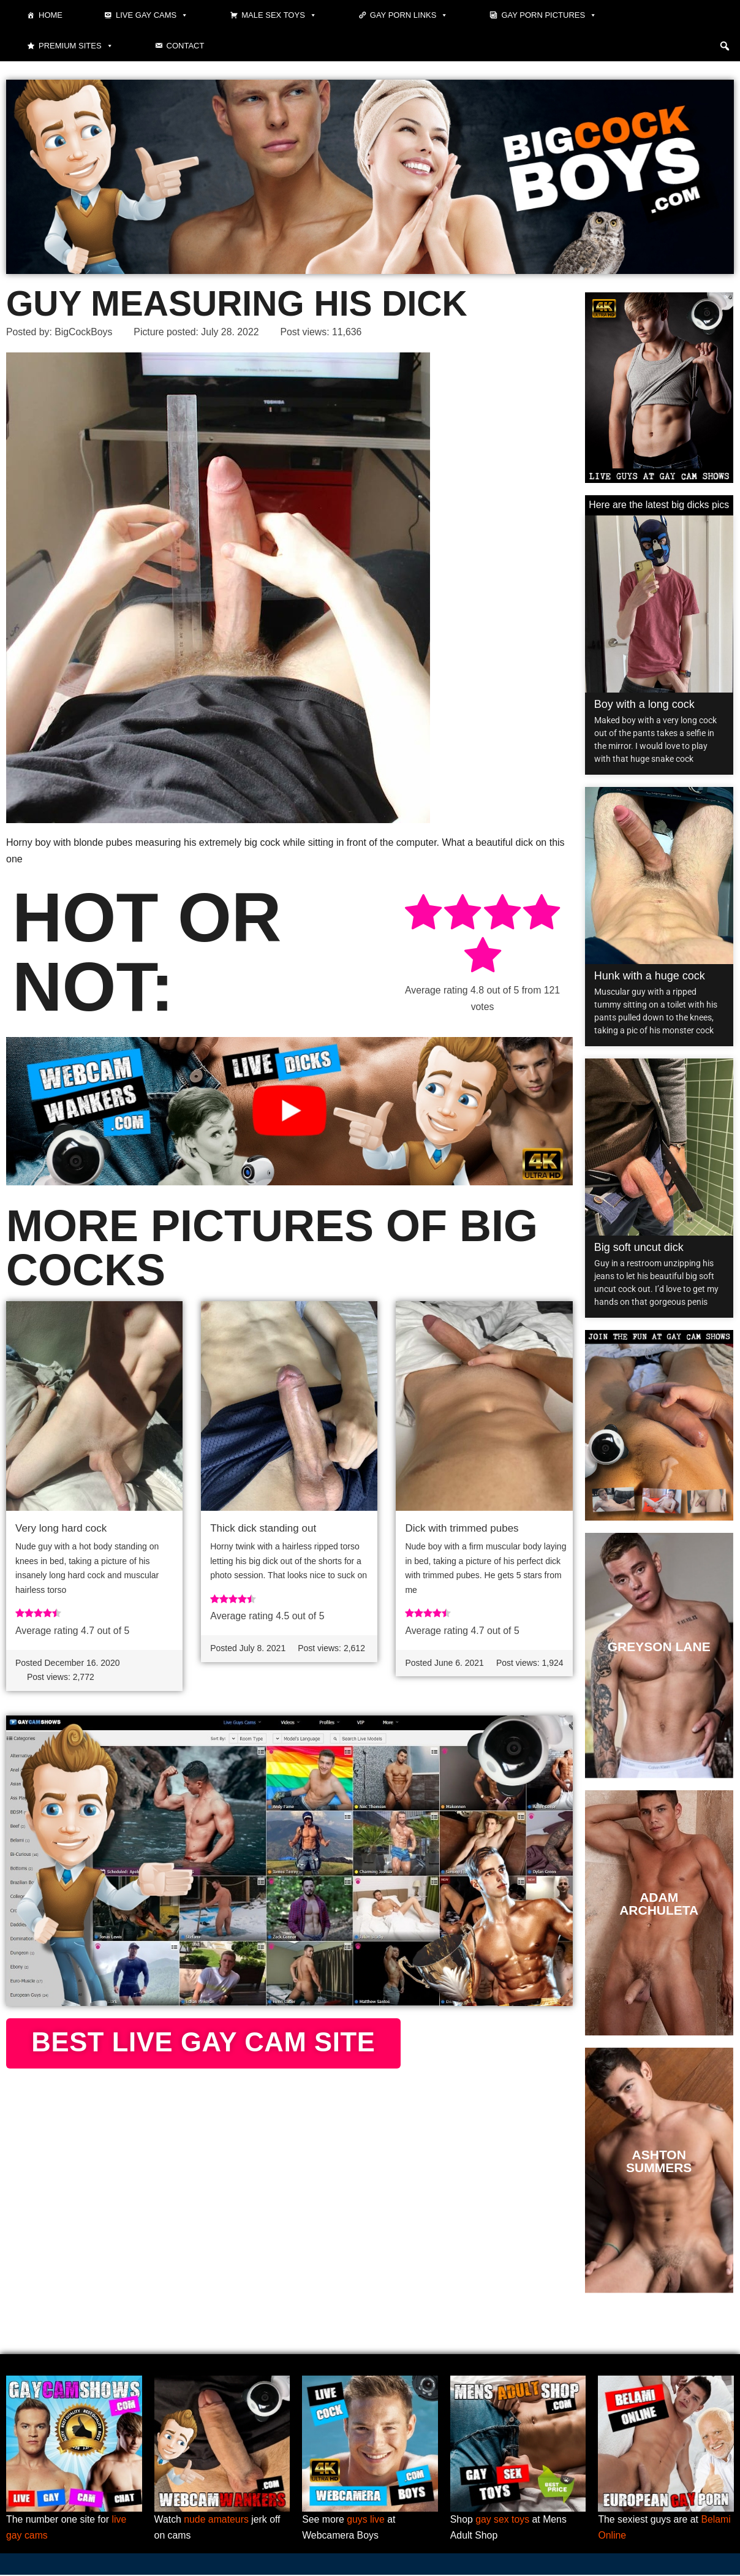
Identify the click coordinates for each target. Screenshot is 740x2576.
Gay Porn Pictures (549, 15)
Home (50, 15)
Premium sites (76, 46)
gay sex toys (503, 2520)
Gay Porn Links (409, 15)
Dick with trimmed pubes (461, 1528)
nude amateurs (217, 2520)
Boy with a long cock (644, 704)
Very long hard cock (61, 1528)
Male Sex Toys (279, 15)
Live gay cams (152, 15)
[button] (724, 46)
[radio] (423, 915)
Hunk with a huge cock (649, 976)
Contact (186, 45)
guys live (366, 2520)
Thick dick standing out (263, 1528)
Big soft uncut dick (639, 1247)
